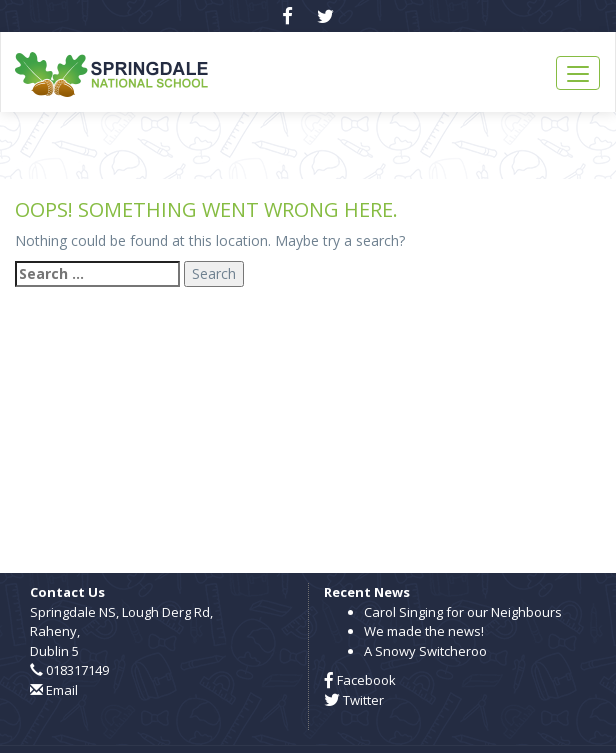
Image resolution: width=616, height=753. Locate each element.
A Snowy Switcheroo (425, 651)
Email (62, 690)
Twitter (354, 700)
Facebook (360, 680)
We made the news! (424, 631)
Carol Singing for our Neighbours (463, 612)
